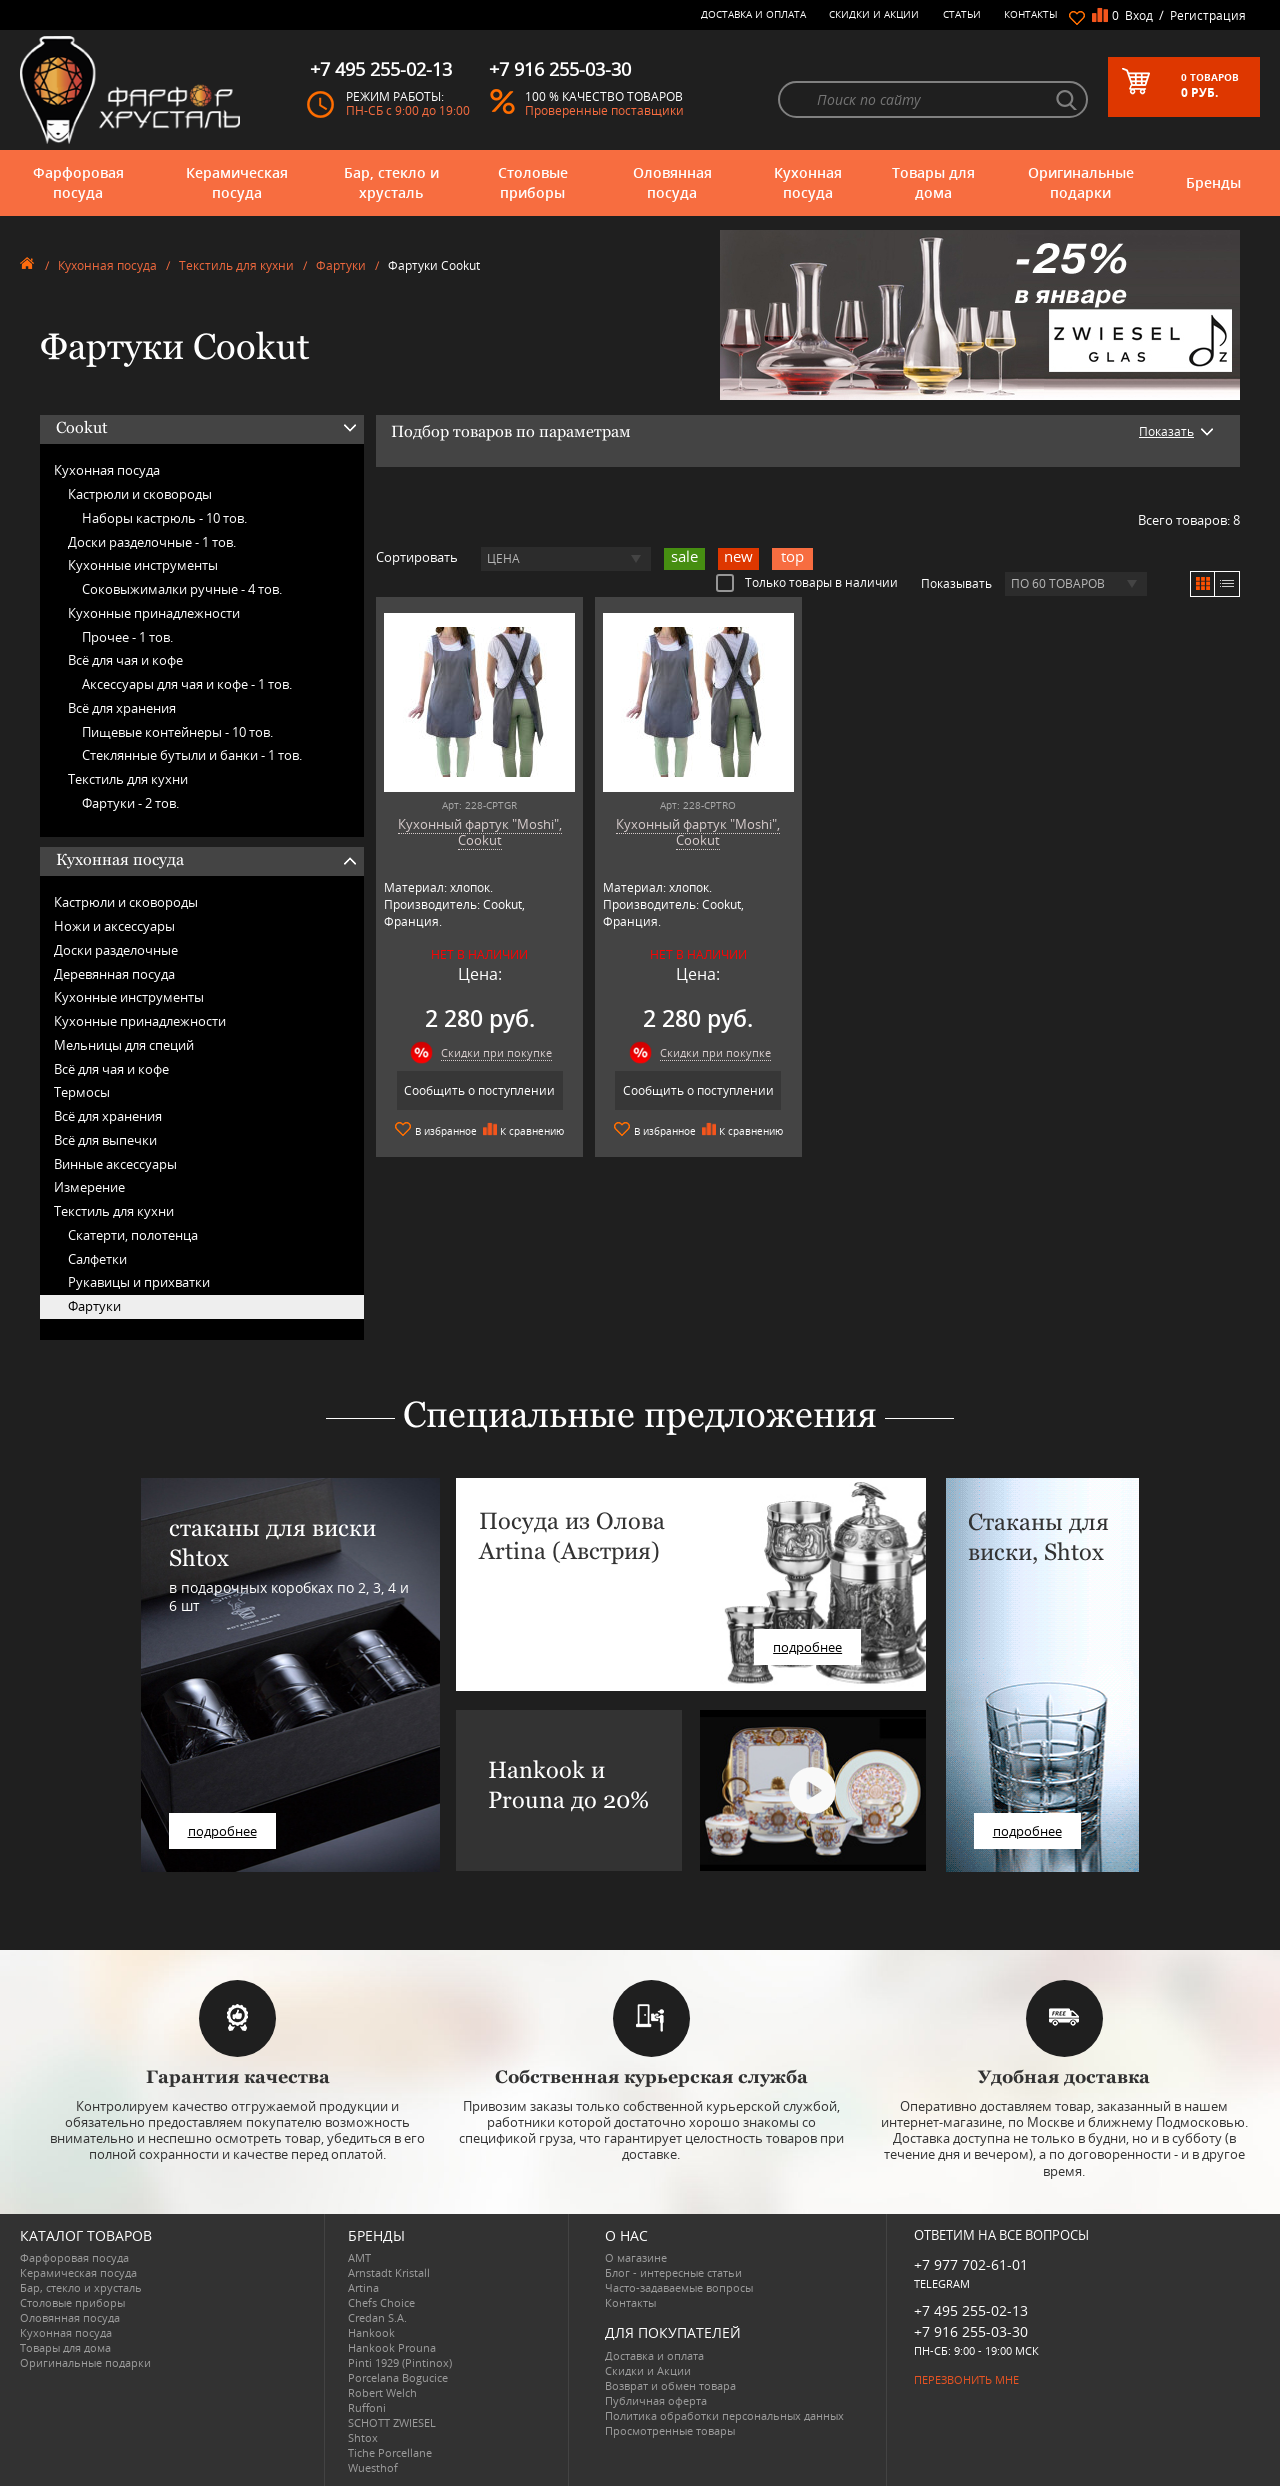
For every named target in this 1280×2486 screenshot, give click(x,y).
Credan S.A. (377, 2317)
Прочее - (127, 637)
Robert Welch (382, 2392)
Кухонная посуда (808, 182)
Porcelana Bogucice (398, 2377)
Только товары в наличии (807, 582)
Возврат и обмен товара (670, 2385)
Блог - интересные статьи (673, 2272)
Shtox (363, 2437)
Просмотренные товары (670, 2430)
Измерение (89, 1187)
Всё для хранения (122, 708)
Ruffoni (367, 2407)
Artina (363, 2287)
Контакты (1031, 14)
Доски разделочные (116, 950)
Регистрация (1208, 15)
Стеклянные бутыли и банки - (192, 755)
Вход (1139, 15)
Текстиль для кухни (236, 265)
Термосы (82, 1092)
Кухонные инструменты (143, 565)
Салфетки (97, 1259)
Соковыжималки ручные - (182, 589)
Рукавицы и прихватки (139, 1282)
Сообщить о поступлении (479, 1090)
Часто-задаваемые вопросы (679, 2287)
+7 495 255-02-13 (971, 2310)
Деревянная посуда (114, 974)
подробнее (222, 1831)
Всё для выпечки (105, 1140)
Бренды (1213, 182)
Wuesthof (373, 2467)
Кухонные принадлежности (154, 613)
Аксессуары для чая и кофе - (187, 684)
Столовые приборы (533, 182)
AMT (359, 2257)
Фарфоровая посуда (78, 182)
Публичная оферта (656, 2400)
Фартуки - (130, 803)
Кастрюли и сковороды (140, 494)
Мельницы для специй (124, 1045)
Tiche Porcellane (390, 2452)
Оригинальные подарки (1081, 182)
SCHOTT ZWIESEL (392, 2422)
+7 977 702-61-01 (971, 2264)
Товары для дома (933, 182)
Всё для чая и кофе (125, 660)
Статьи (962, 14)
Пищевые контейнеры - (177, 732)
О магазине (636, 2257)
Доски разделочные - (152, 542)
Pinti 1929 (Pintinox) (400, 2362)
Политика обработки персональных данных (724, 2415)
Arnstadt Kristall (389, 2272)
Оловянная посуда (672, 182)
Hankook (371, 2332)
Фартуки (341, 265)
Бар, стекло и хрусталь (391, 182)
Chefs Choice (381, 2302)
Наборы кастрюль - (164, 518)
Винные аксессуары (115, 1164)
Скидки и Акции (874, 14)
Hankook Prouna (392, 2347)
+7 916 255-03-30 (971, 2331)
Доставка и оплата (753, 14)
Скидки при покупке (496, 1052)
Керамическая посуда (237, 182)
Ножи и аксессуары (114, 926)
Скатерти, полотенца (133, 1235)
